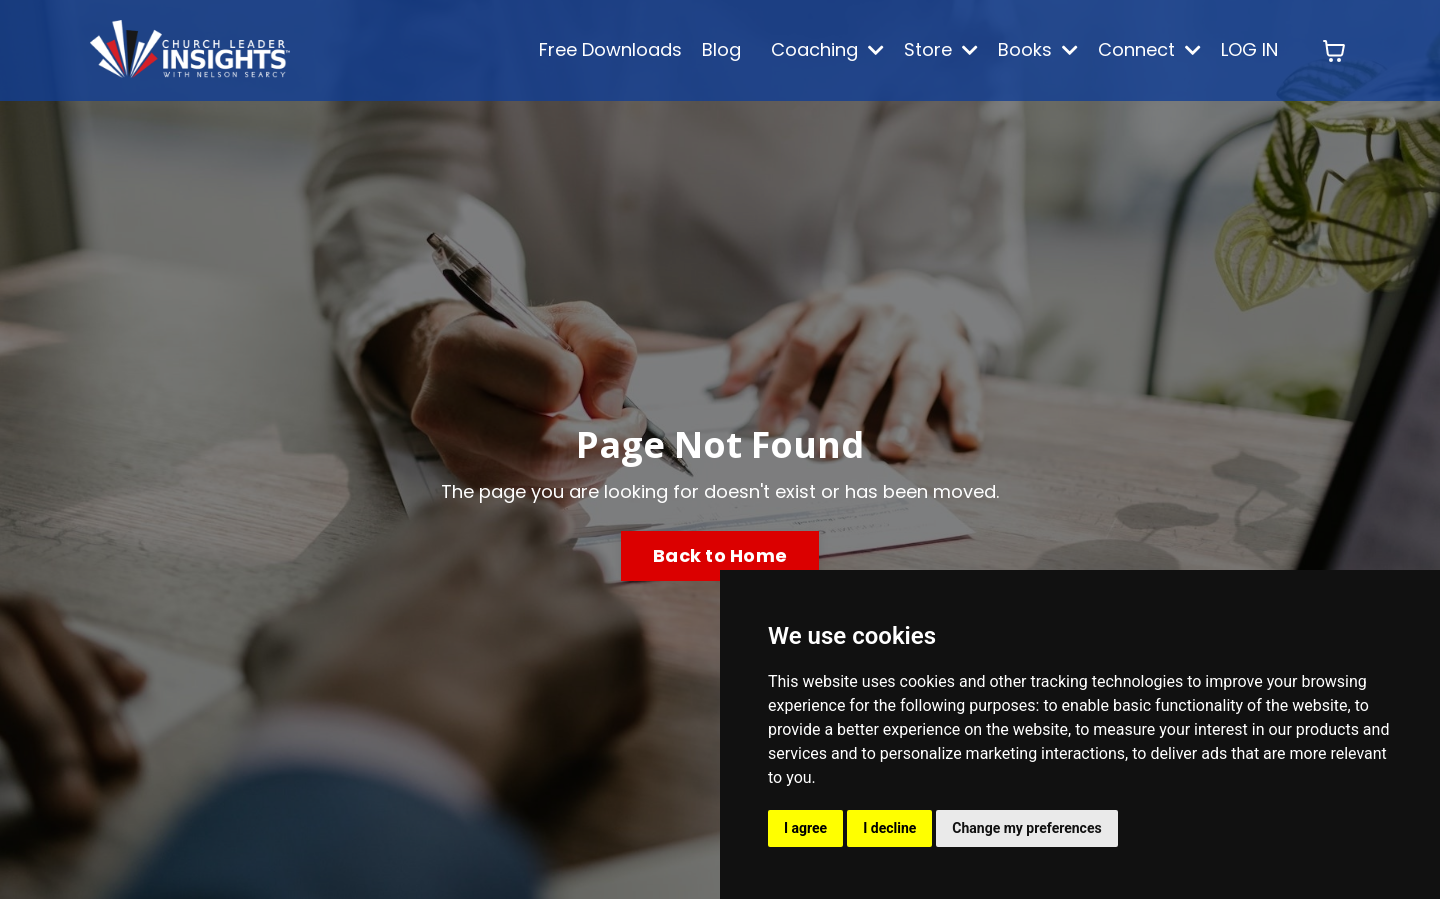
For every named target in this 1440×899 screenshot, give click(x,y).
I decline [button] (889, 828)
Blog (721, 49)
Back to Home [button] (720, 555)
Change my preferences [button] (1026, 828)
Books (1038, 49)
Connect (1149, 49)
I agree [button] (805, 828)
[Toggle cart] (1334, 51)
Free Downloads (610, 49)
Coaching (827, 49)
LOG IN (1249, 49)
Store (941, 49)
